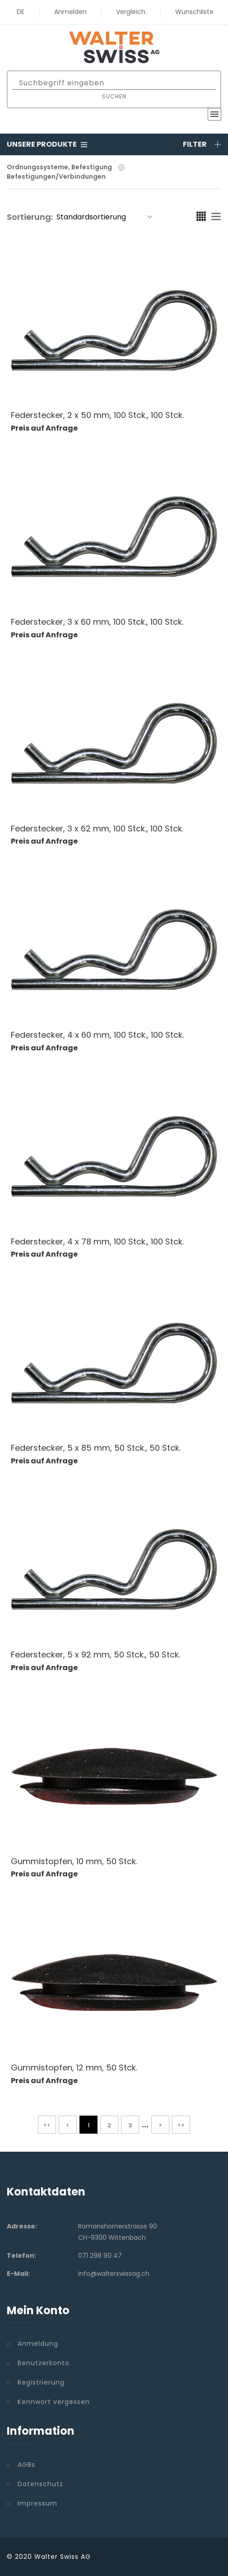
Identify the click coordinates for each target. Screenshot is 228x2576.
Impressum (37, 2503)
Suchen (114, 96)
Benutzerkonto (44, 2362)
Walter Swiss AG (62, 2556)
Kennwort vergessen (54, 2401)
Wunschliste (194, 11)
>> (181, 2125)
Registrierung (41, 2382)
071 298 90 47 (100, 2255)
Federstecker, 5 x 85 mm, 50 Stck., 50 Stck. (96, 1447)
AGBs (26, 2464)
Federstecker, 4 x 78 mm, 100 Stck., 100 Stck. (97, 1241)
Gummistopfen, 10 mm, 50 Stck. (74, 1861)
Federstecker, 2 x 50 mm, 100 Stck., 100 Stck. (97, 415)
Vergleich (130, 11)
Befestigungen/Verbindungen (56, 176)
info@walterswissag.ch (113, 2273)
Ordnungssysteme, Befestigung (59, 167)
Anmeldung (38, 2343)
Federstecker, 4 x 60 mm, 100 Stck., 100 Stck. (97, 1034)
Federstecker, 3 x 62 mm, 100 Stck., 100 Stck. (97, 828)
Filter (202, 144)
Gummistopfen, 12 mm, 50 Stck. (74, 2067)
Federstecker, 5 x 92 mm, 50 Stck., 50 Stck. (95, 1654)
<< (47, 2125)
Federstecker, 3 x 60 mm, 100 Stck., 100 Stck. (97, 621)
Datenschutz (40, 2483)
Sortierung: (30, 217)
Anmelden (70, 11)
